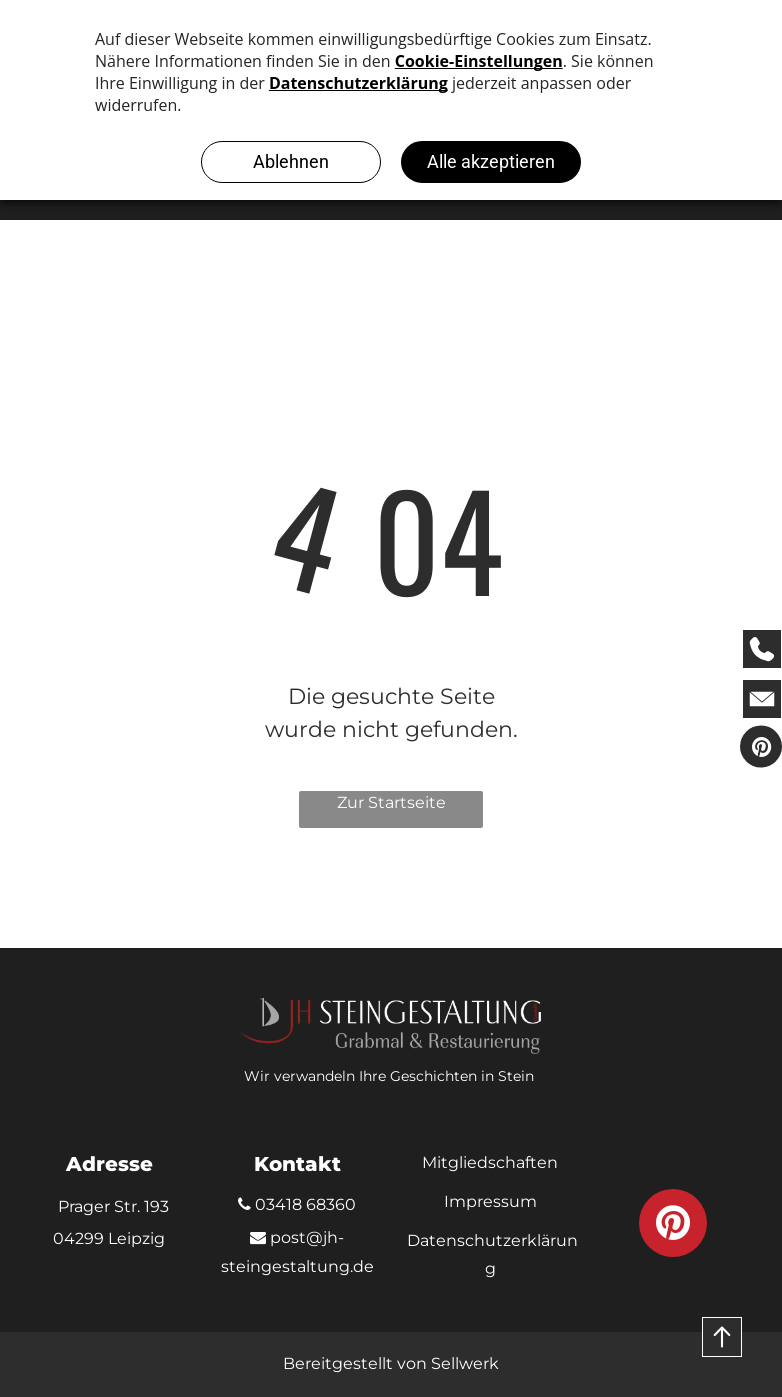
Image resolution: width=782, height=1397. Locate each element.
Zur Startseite (391, 802)
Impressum (490, 1201)
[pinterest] (761, 748)
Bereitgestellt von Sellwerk (391, 1363)
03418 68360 (297, 1204)
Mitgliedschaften (490, 1162)
